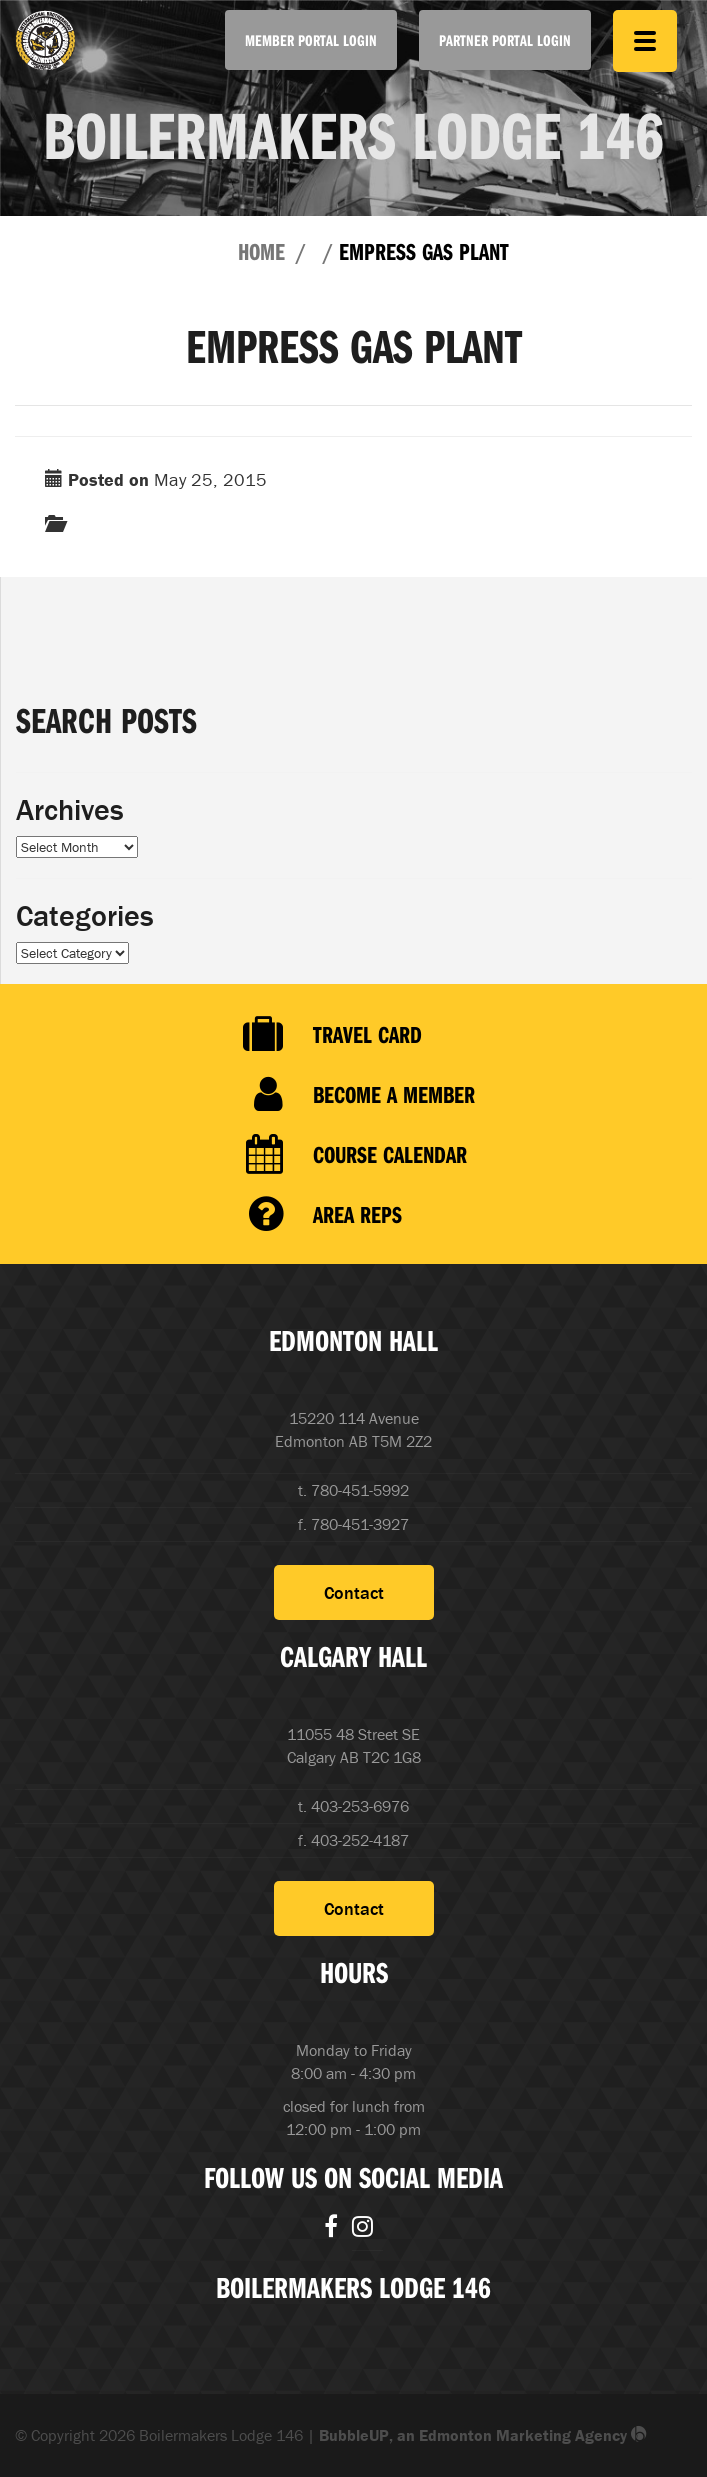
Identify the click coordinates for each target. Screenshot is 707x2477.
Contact (354, 1592)
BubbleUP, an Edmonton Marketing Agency (483, 2435)
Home (261, 251)
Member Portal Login (311, 40)
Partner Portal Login (505, 40)
